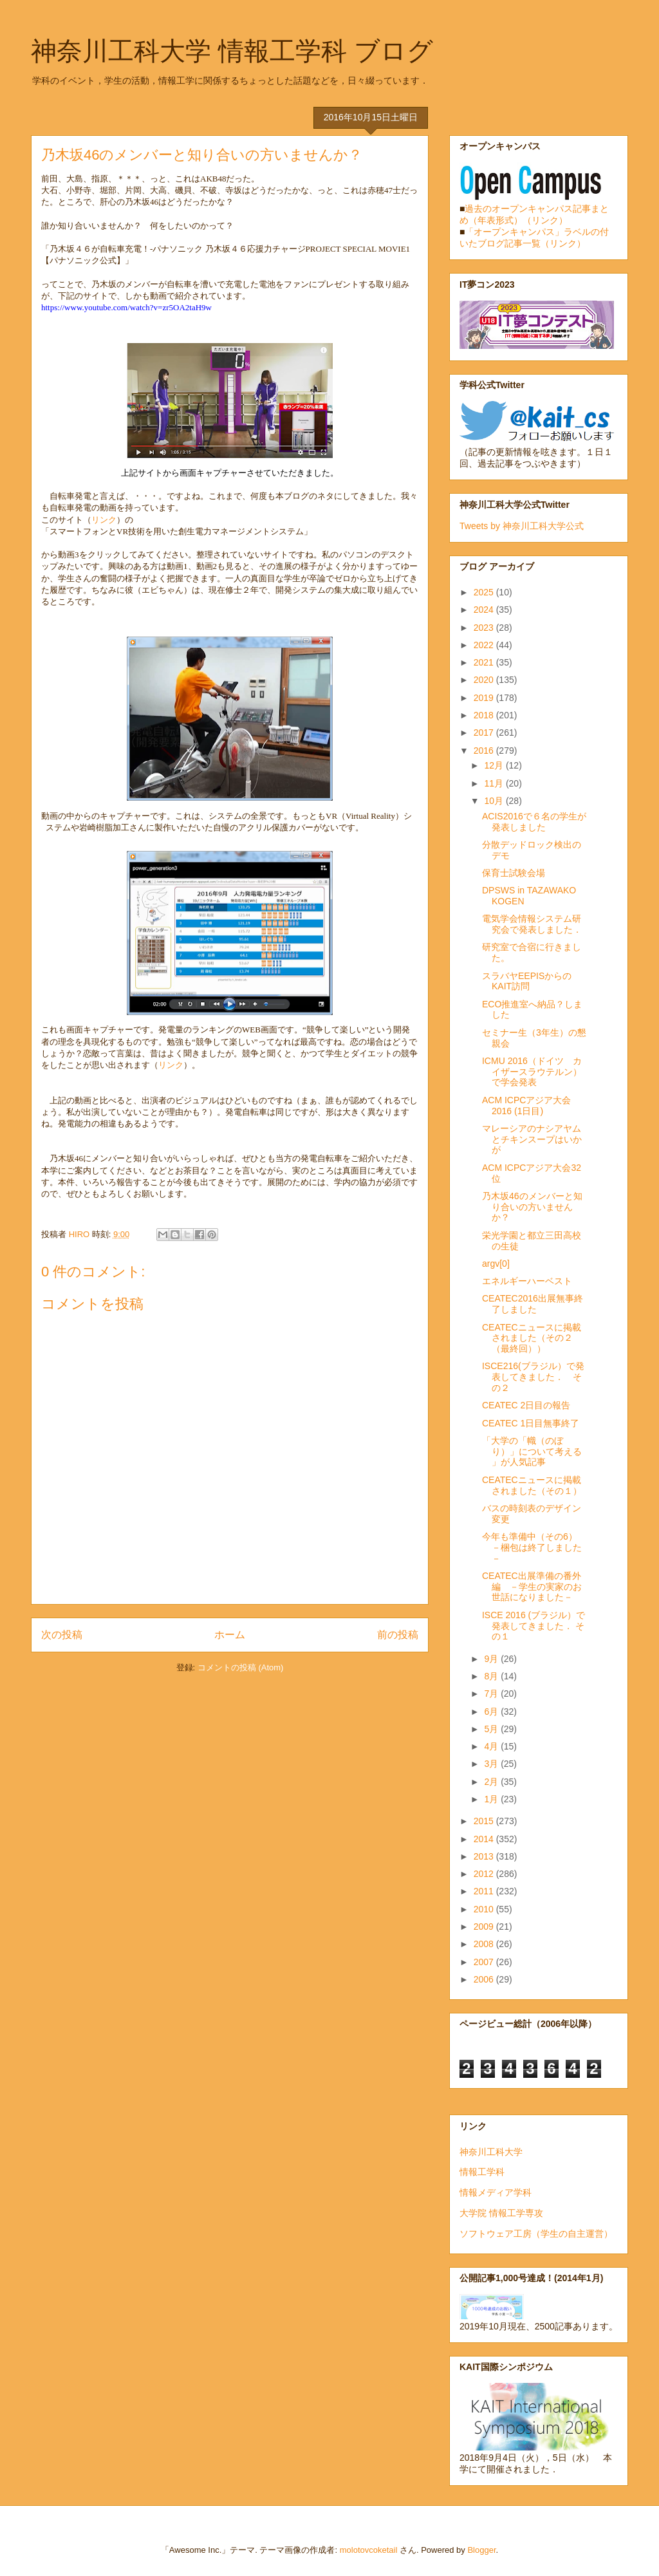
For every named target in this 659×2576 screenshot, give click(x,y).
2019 (485, 698)
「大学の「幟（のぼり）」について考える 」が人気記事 (532, 1451)
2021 (485, 662)
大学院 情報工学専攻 (501, 2213)
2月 (492, 1782)
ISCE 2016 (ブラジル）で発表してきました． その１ (533, 1626)
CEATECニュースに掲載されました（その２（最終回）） (531, 1338)
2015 (485, 1821)
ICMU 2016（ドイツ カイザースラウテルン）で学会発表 (532, 1072)
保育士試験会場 (513, 873)
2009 (485, 1926)
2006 (485, 1979)
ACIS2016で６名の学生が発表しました (534, 821)
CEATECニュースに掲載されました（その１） (532, 1485)
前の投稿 (397, 1634)
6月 (492, 1711)
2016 (485, 750)
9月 (492, 1659)
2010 (485, 1909)
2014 (485, 1839)
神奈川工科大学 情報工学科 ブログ (232, 51)
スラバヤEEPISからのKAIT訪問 (526, 981)
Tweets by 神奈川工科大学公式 (521, 526)
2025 (485, 592)
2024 (485, 609)
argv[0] (496, 1263)
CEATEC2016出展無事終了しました (532, 1303)
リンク (103, 520)
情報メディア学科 (495, 2192)
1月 (492, 1799)
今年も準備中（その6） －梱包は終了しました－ (534, 1547)
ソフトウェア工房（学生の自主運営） (536, 2233)
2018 (485, 715)
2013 (485, 1856)
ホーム (229, 1634)
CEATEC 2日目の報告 (526, 1405)
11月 (494, 783)
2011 (485, 1891)
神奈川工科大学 (491, 2152)
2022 (485, 645)
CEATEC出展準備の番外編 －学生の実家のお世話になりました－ (532, 1587)
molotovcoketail (369, 2550)
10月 (494, 801)
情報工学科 (482, 2172)
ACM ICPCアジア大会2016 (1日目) (526, 1105)
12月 (494, 765)
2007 (485, 1962)
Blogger (481, 2550)
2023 (485, 627)
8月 (492, 1676)
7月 (492, 1693)
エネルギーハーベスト (527, 1281)
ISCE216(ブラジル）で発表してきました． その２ (533, 1377)
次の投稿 (61, 1634)
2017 (485, 732)
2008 (485, 1944)
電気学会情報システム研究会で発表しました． (532, 924)
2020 (485, 680)
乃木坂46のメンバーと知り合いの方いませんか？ (532, 1207)
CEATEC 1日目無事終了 (530, 1423)
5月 (492, 1729)
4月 (492, 1746)
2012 (485, 1874)
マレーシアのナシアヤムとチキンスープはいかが (532, 1139)
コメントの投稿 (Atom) (241, 1667)
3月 (492, 1764)
